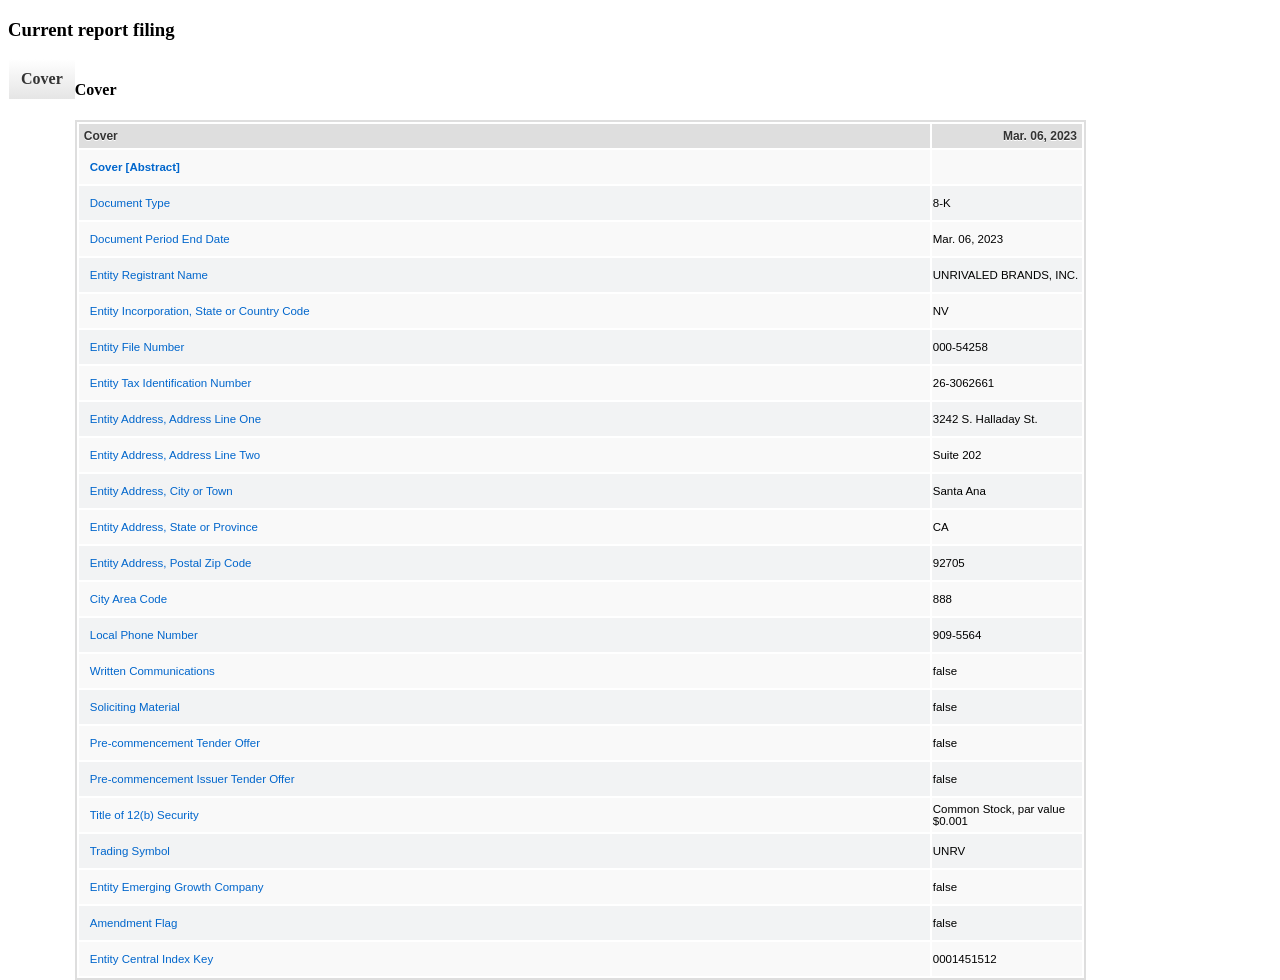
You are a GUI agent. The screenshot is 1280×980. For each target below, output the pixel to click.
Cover (42, 78)
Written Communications (152, 671)
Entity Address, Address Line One (175, 419)
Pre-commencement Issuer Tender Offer (192, 779)
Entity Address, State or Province (174, 527)
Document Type (130, 203)
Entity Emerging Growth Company (177, 887)
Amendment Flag (134, 923)
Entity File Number (137, 347)
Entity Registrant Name (149, 275)
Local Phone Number (144, 635)
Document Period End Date (160, 239)
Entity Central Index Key (151, 959)
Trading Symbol (130, 851)
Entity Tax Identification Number (171, 383)
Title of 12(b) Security (144, 815)
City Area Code (128, 599)
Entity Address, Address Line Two (175, 455)
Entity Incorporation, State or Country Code (200, 311)
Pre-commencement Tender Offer (175, 743)
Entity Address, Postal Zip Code (171, 563)
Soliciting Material (135, 707)
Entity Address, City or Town (161, 491)
